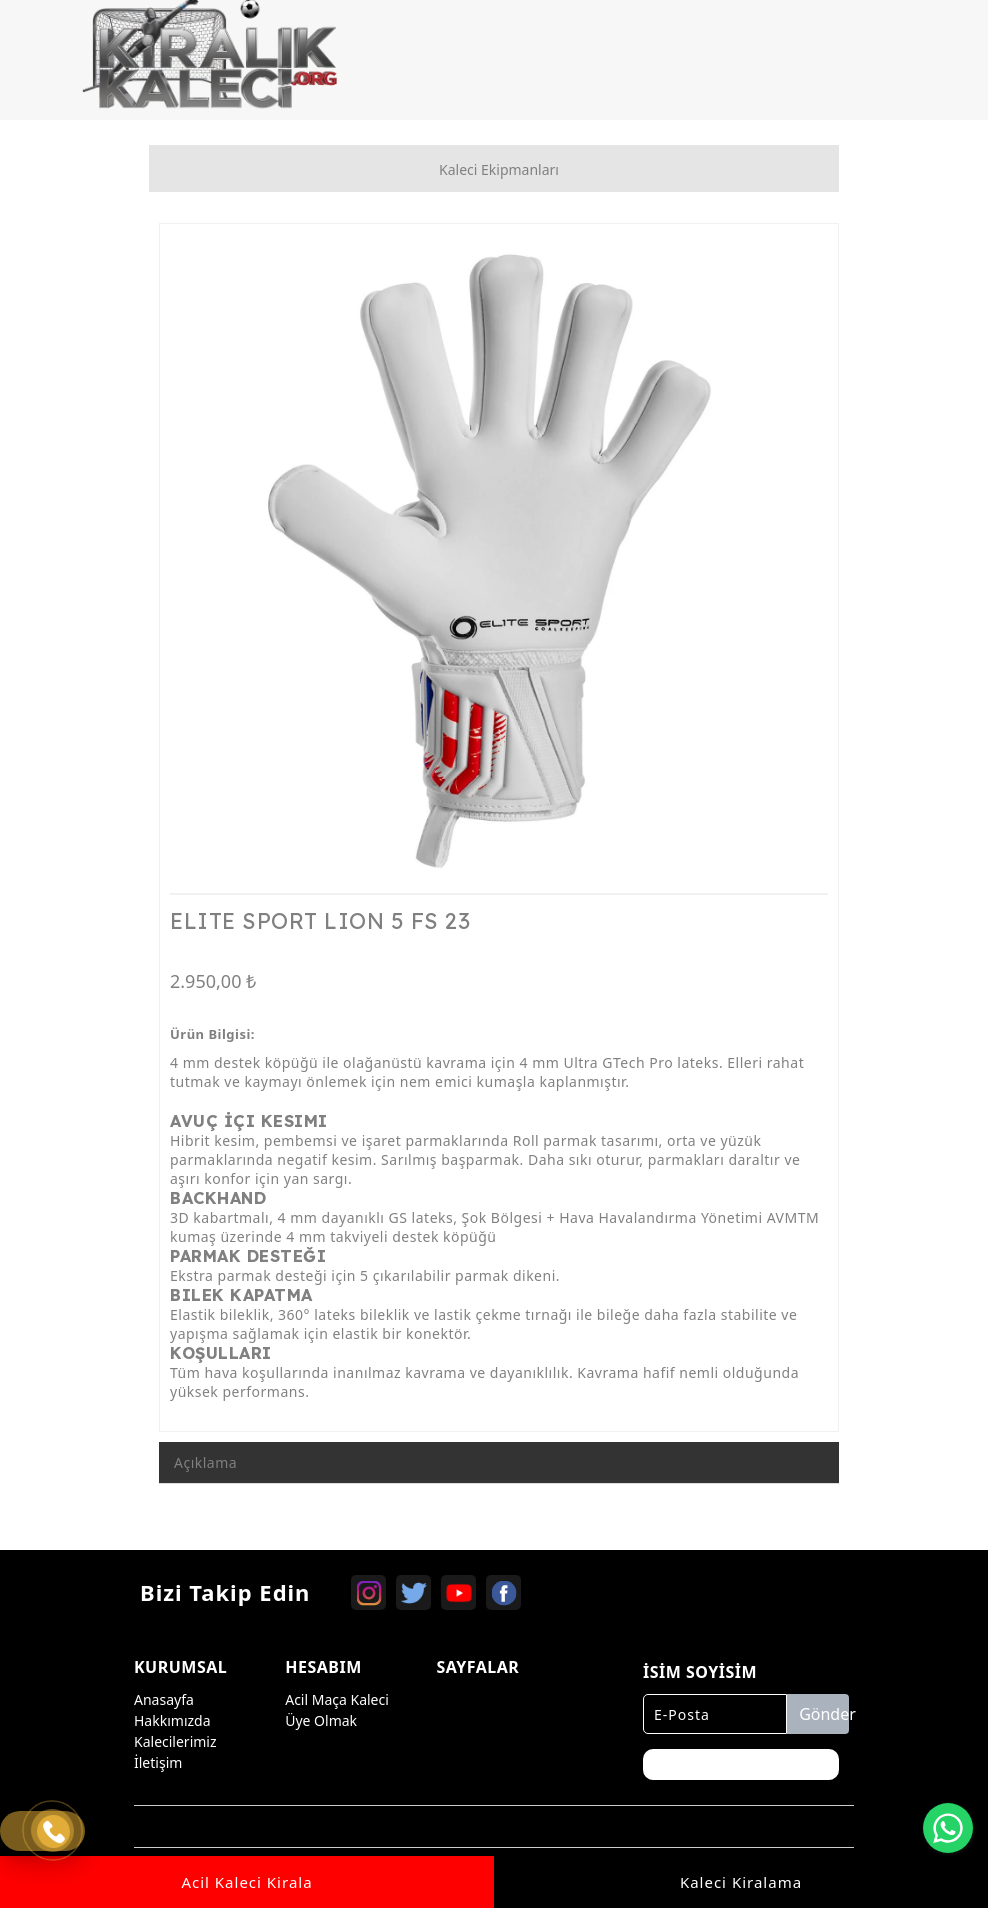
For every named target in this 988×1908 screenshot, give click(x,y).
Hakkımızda (172, 1720)
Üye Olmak (321, 1720)
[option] (499, 563)
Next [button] (799, 573)
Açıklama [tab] (205, 1462)
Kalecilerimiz (175, 1741)
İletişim (158, 1762)
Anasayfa (164, 1699)
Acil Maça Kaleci (337, 1699)
